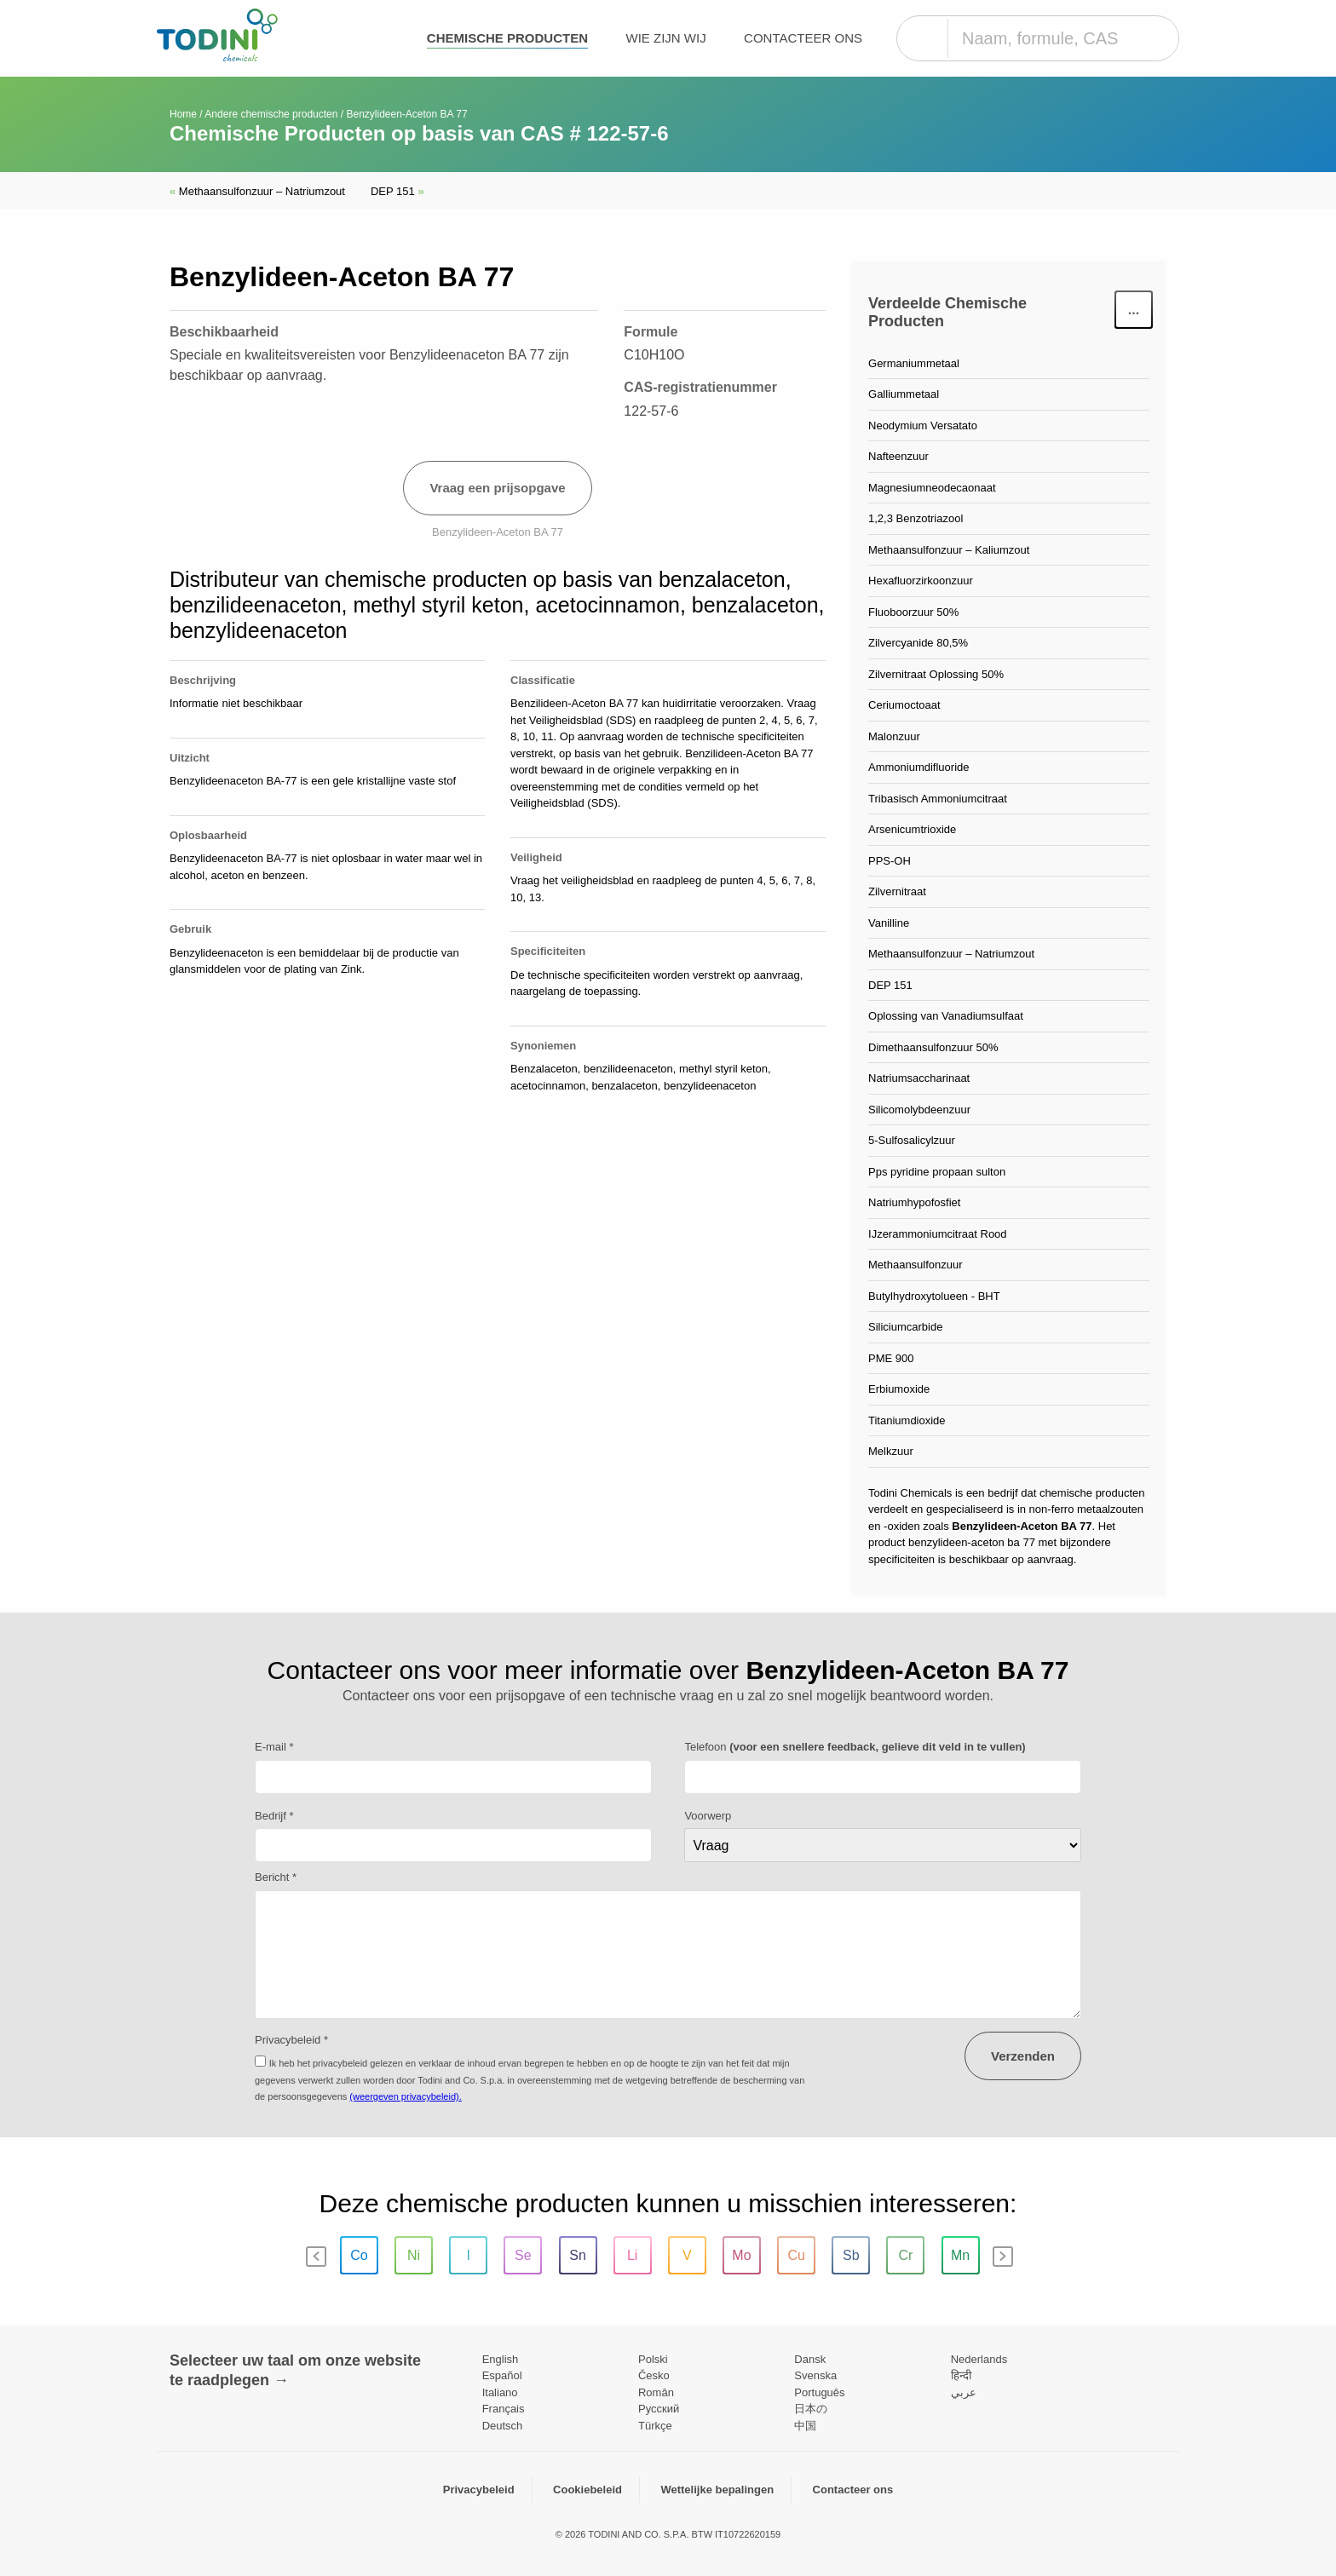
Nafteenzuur (898, 456)
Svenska (815, 2375)
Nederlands (979, 2359)
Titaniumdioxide (907, 1420)
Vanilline (888, 923)
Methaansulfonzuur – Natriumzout (257, 191)
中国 (805, 2425)
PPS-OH (889, 860)
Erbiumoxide (899, 1389)
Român (656, 2392)
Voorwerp (707, 1815)
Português (819, 2392)
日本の (810, 2408)
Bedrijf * (274, 1815)
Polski (653, 2359)
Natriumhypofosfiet (914, 1202)
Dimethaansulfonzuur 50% (933, 1047)
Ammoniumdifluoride (919, 767)
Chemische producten (507, 38)
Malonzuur (894, 736)
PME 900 (890, 1358)
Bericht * (276, 1877)
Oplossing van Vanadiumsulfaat (945, 1015)
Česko (654, 2375)
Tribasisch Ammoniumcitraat (937, 798)
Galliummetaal (903, 394)
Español (502, 2375)
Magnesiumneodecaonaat (932, 487)
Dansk (810, 2359)
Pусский (658, 2408)
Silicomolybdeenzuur (919, 1109)
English (500, 2359)
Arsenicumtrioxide (912, 829)
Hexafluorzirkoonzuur (920, 580)
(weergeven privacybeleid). (405, 2096)
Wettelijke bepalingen (717, 2489)
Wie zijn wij (665, 38)
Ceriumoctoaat (904, 705)
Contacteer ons (803, 38)
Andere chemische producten (270, 114)
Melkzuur (890, 1451)
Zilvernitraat (897, 891)
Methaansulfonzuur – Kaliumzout (948, 549)
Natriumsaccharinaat (919, 1078)
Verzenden (1023, 2056)
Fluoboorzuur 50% (913, 612)
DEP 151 (397, 191)
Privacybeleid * (291, 2039)
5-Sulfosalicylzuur (911, 1140)
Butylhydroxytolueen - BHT (934, 1296)
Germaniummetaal (913, 363)
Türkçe (655, 2425)
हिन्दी (961, 2375)
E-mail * (274, 1746)
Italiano (500, 2392)
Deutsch (502, 2425)
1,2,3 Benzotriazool (915, 518)
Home (183, 114)
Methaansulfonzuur (915, 1264)
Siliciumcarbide (905, 1326)
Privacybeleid (479, 2489)
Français (503, 2408)
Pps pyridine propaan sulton (936, 1171)
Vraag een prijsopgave (497, 487)
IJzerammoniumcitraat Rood (937, 1234)
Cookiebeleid (587, 2489)
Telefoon (854, 1746)
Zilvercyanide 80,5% (918, 642)
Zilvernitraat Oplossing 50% (936, 674)
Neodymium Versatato (922, 425)
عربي (963, 2392)
